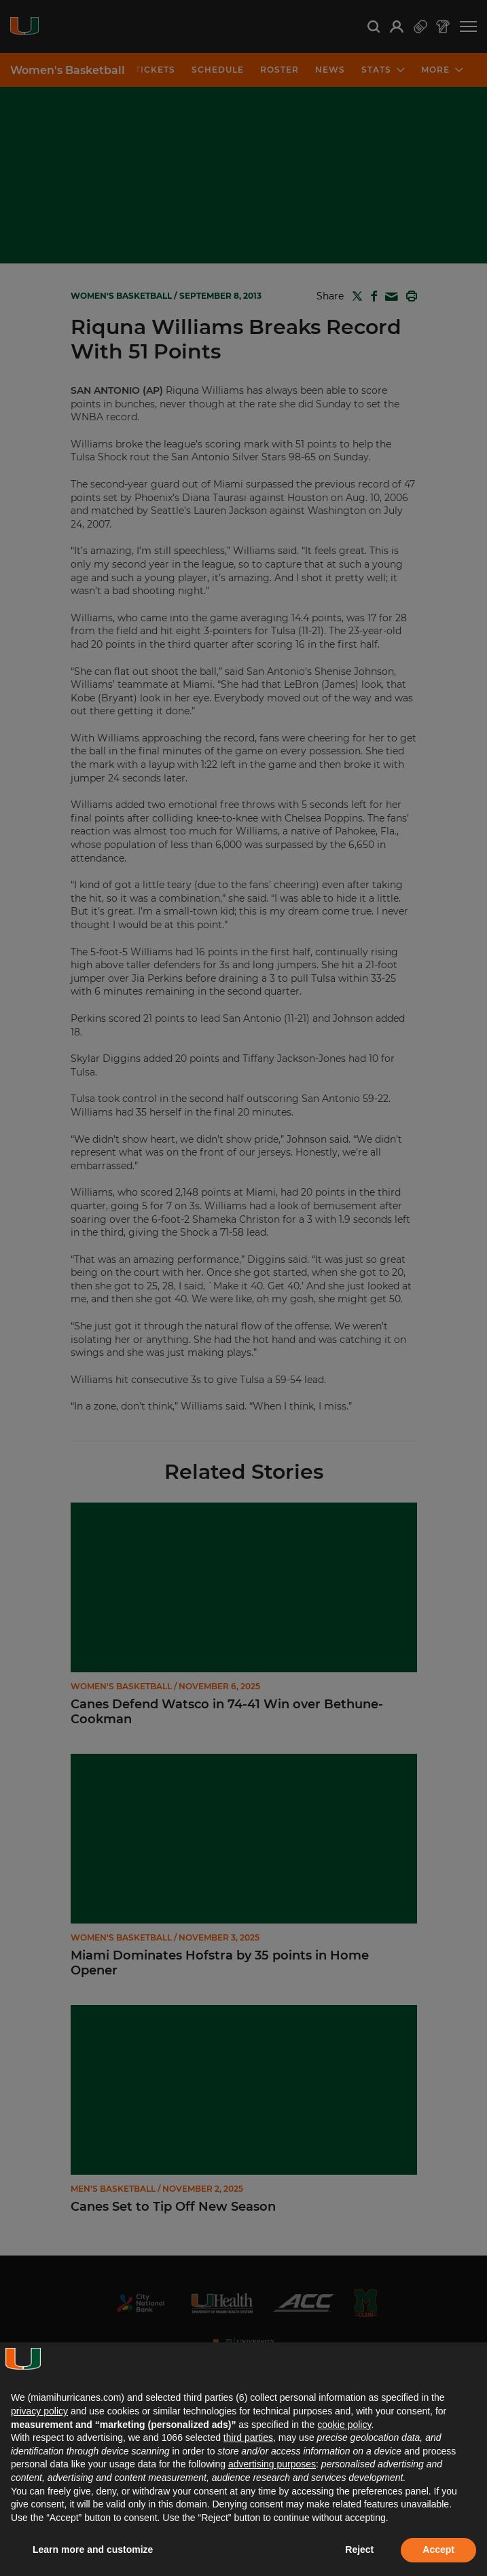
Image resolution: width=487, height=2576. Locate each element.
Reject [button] (359, 2549)
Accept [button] (438, 2549)
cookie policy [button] (344, 2424)
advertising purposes (272, 2464)
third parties (248, 2437)
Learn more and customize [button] (93, 2549)
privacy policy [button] (39, 2411)
